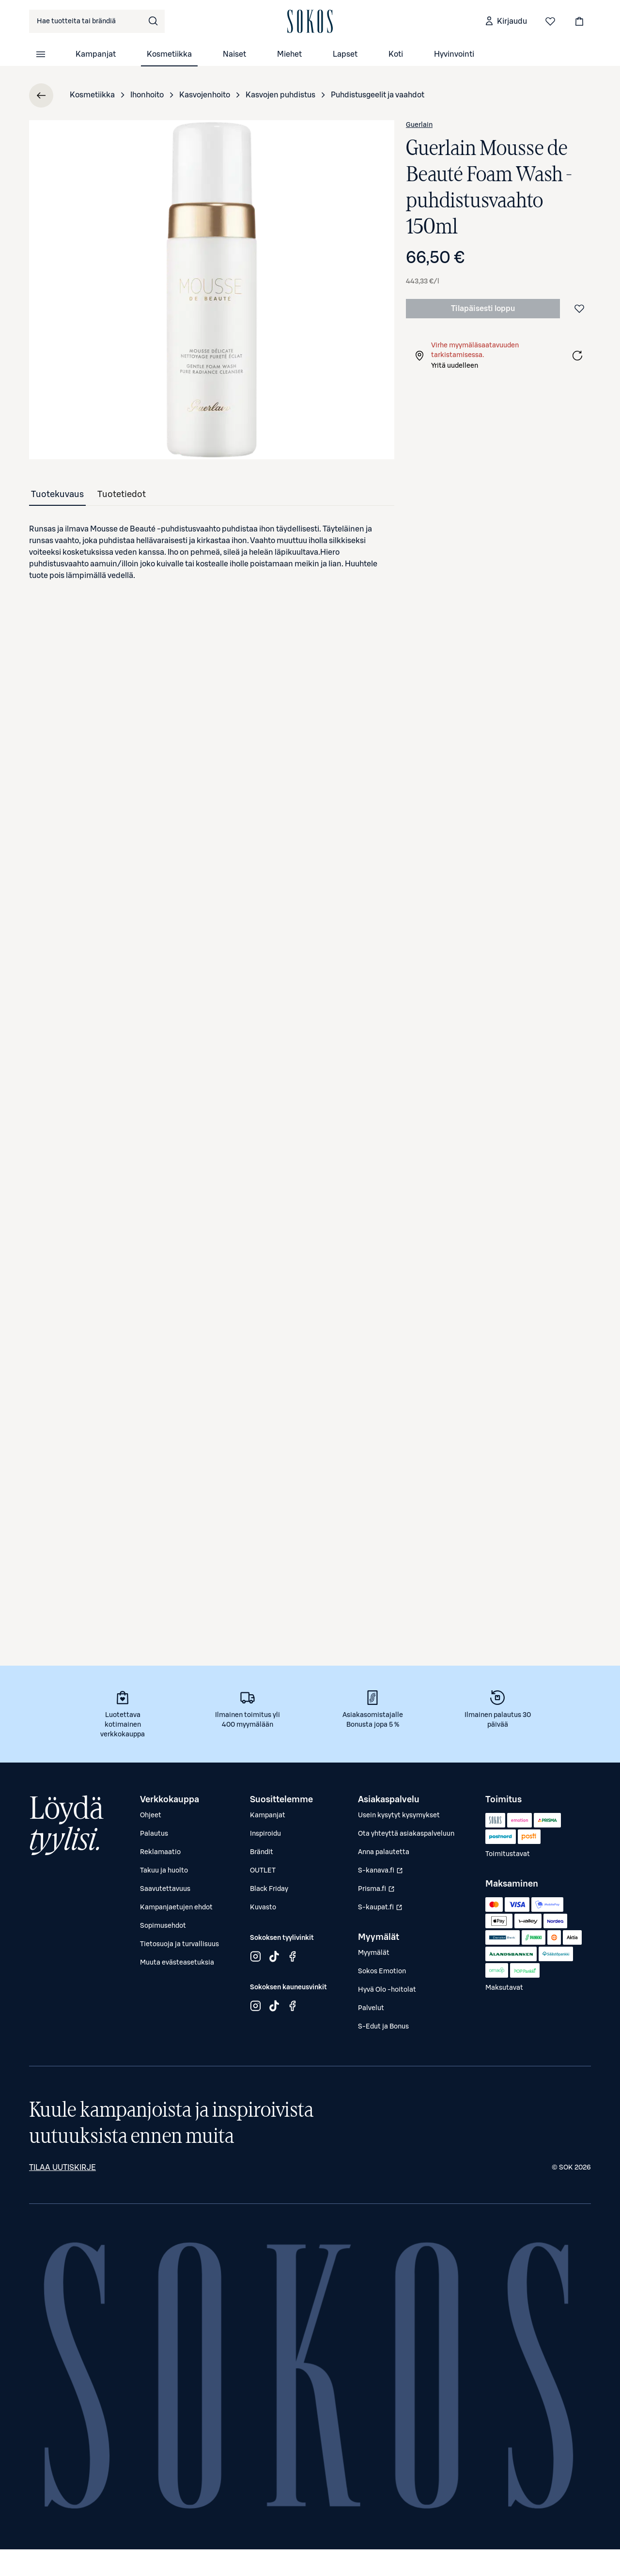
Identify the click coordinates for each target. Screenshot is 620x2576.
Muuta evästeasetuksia (177, 1962)
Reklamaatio (160, 1852)
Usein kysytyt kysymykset (399, 1815)
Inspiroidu (265, 1833)
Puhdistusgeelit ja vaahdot (377, 95)
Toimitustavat (507, 1854)
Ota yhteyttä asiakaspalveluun (406, 1833)
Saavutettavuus (165, 1889)
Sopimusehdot (163, 1925)
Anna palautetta (383, 1852)
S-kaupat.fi (381, 1910)
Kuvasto (263, 1907)
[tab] (57, 494)
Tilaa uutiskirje (62, 2167)
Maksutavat (504, 1987)
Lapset (345, 54)
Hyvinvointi (454, 54)
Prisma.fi (381, 1891)
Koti (395, 54)
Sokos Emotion (382, 1971)
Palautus (154, 1833)
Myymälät (373, 1953)
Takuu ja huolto (164, 1870)
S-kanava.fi (381, 1873)
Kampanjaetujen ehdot (176, 1907)
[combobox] (97, 21)
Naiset (234, 54)
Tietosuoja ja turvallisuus (179, 1944)
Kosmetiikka (169, 54)
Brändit (261, 1852)
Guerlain (419, 125)
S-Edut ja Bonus (383, 2026)
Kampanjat (96, 54)
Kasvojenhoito (204, 95)
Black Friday (269, 1889)
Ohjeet (150, 1815)
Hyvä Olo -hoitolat (387, 1989)
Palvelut (371, 2008)
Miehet (289, 54)
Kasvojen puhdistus (280, 95)
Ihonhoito (147, 95)
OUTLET (263, 1870)
